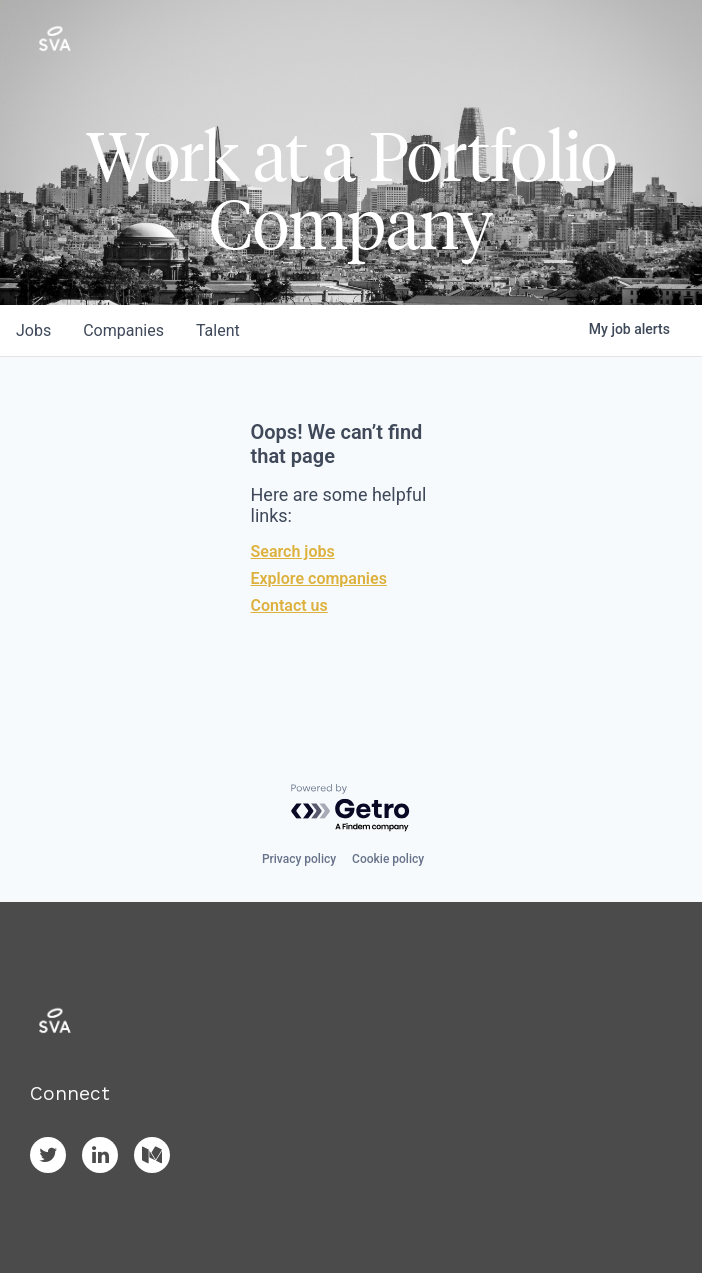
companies (123, 330)
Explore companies (319, 578)
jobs (33, 330)
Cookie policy (388, 859)
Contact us (289, 605)
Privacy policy (299, 859)
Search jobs (293, 551)
